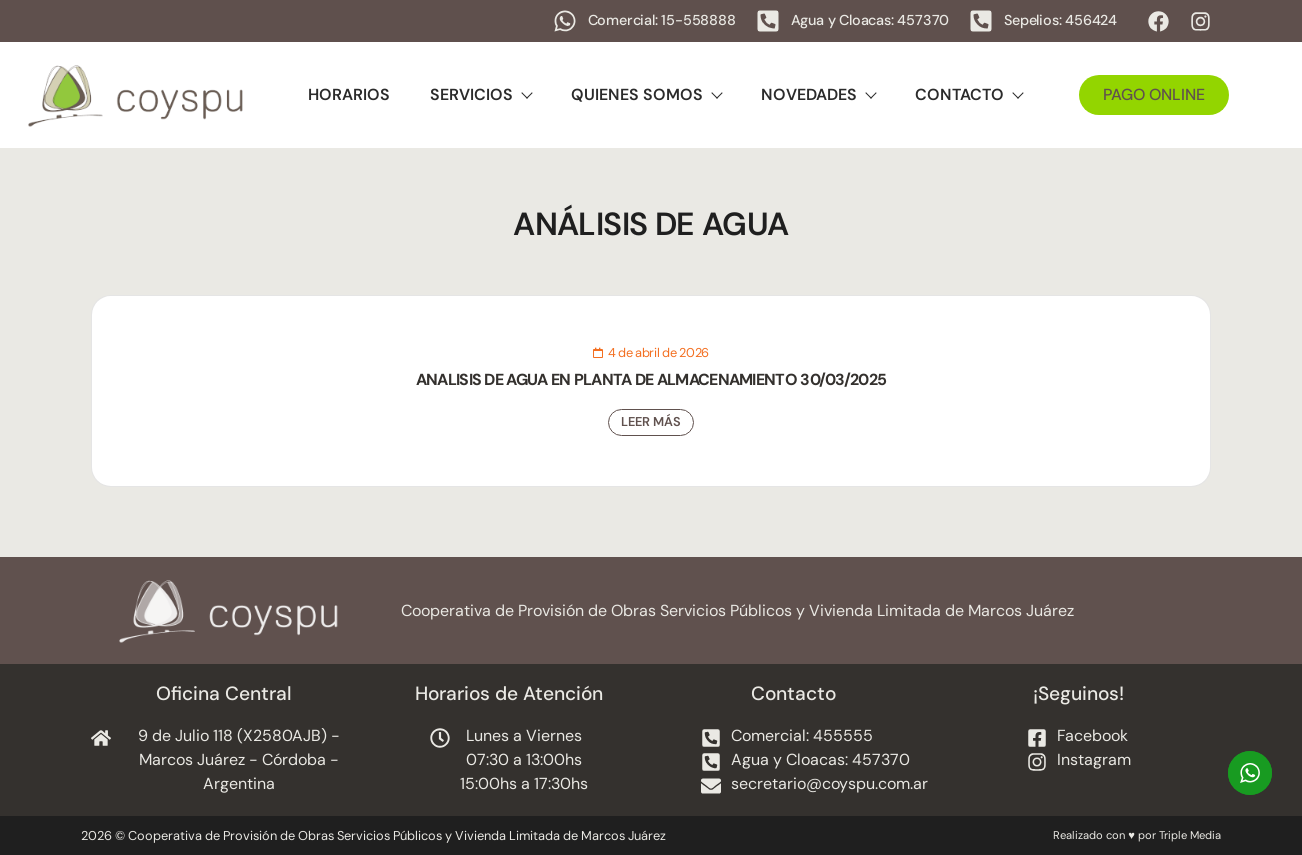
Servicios (480, 94)
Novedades (818, 94)
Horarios (349, 94)
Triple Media (1190, 835)
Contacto (968, 94)
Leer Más (651, 421)
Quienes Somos (646, 94)
